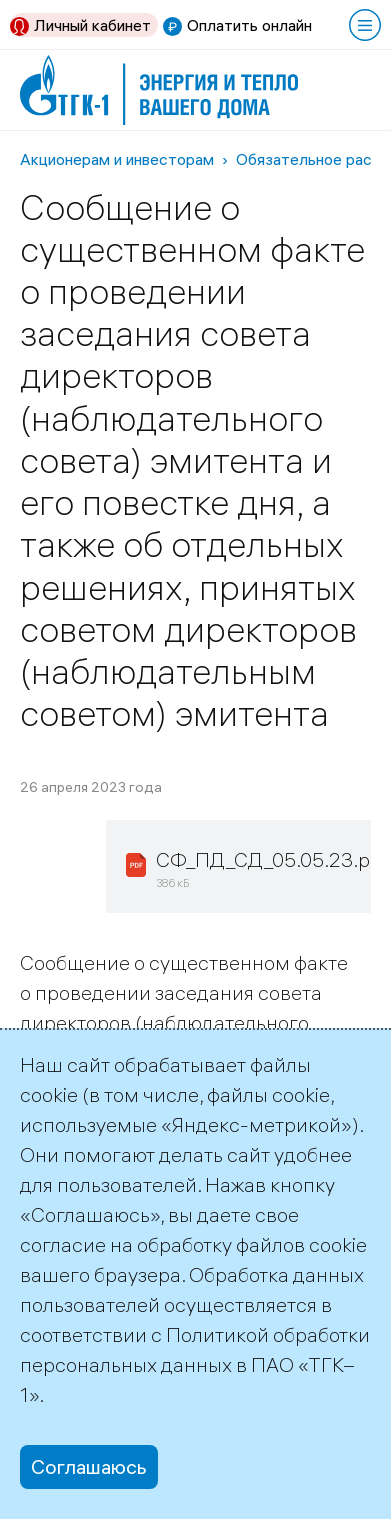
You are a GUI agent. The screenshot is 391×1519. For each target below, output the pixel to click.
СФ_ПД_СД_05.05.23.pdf (272, 859)
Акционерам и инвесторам (117, 159)
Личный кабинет (92, 25)
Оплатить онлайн (249, 25)
